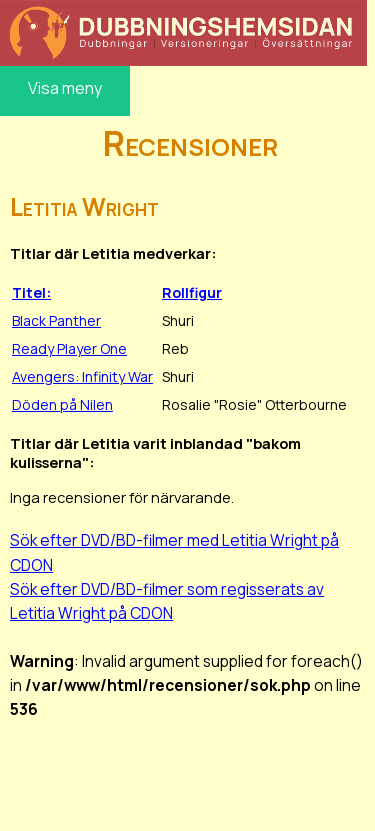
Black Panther (56, 320)
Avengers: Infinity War (82, 376)
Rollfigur (192, 292)
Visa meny (65, 88)
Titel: (31, 292)
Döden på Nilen (62, 404)
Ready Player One (69, 348)
